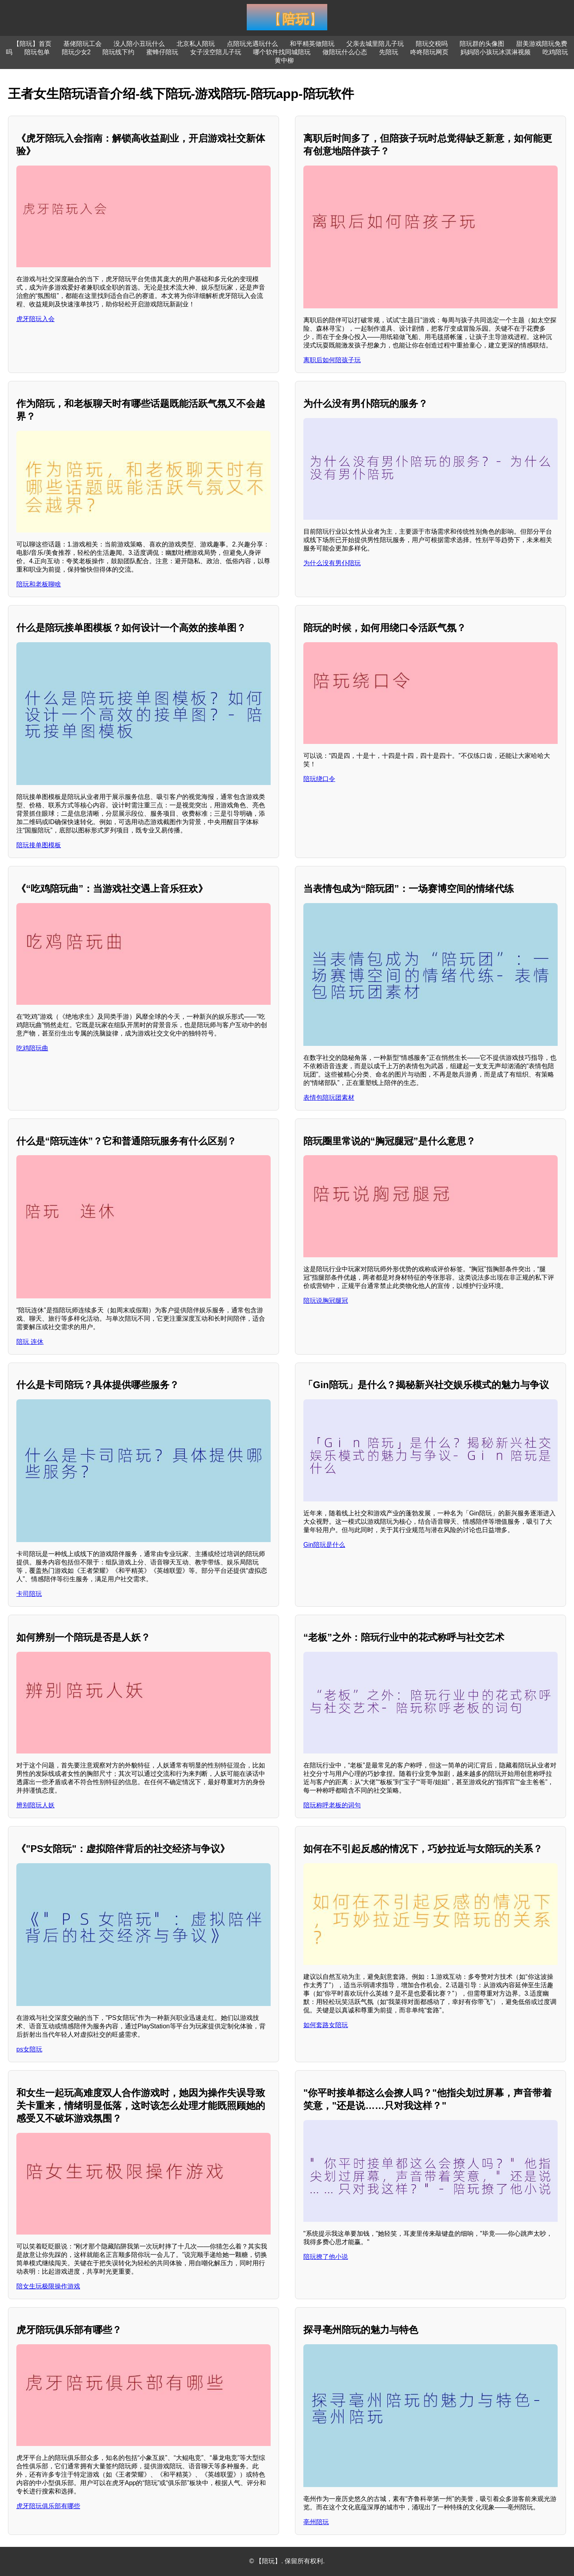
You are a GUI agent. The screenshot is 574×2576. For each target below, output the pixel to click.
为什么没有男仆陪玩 (332, 563)
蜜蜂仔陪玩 (162, 52)
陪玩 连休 (29, 1341)
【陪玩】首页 (32, 43)
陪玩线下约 (118, 52)
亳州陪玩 (316, 2522)
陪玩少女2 (76, 52)
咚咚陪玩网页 (429, 52)
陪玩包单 (37, 52)
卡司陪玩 (29, 1593)
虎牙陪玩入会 (35, 319)
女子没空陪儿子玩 (215, 52)
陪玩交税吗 (432, 43)
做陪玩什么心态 (344, 52)
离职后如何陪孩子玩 (332, 360)
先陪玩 (388, 52)
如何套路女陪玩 (325, 2025)
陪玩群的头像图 (482, 43)
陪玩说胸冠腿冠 (325, 1300)
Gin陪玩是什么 (324, 1544)
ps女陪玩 (29, 2049)
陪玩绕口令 (319, 778)
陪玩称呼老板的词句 (332, 1805)
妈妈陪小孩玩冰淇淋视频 (495, 52)
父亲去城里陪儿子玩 (375, 43)
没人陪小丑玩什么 (139, 43)
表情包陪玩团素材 (328, 1097)
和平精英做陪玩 (312, 43)
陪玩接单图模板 (38, 845)
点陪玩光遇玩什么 (252, 43)
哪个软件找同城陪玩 (282, 52)
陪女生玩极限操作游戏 (48, 2286)
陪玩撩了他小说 (325, 2256)
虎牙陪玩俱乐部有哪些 (48, 2506)
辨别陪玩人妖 (35, 1805)
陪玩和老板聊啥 (38, 584)
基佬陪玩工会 (82, 43)
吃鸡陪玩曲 (32, 1048)
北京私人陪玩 (196, 43)
